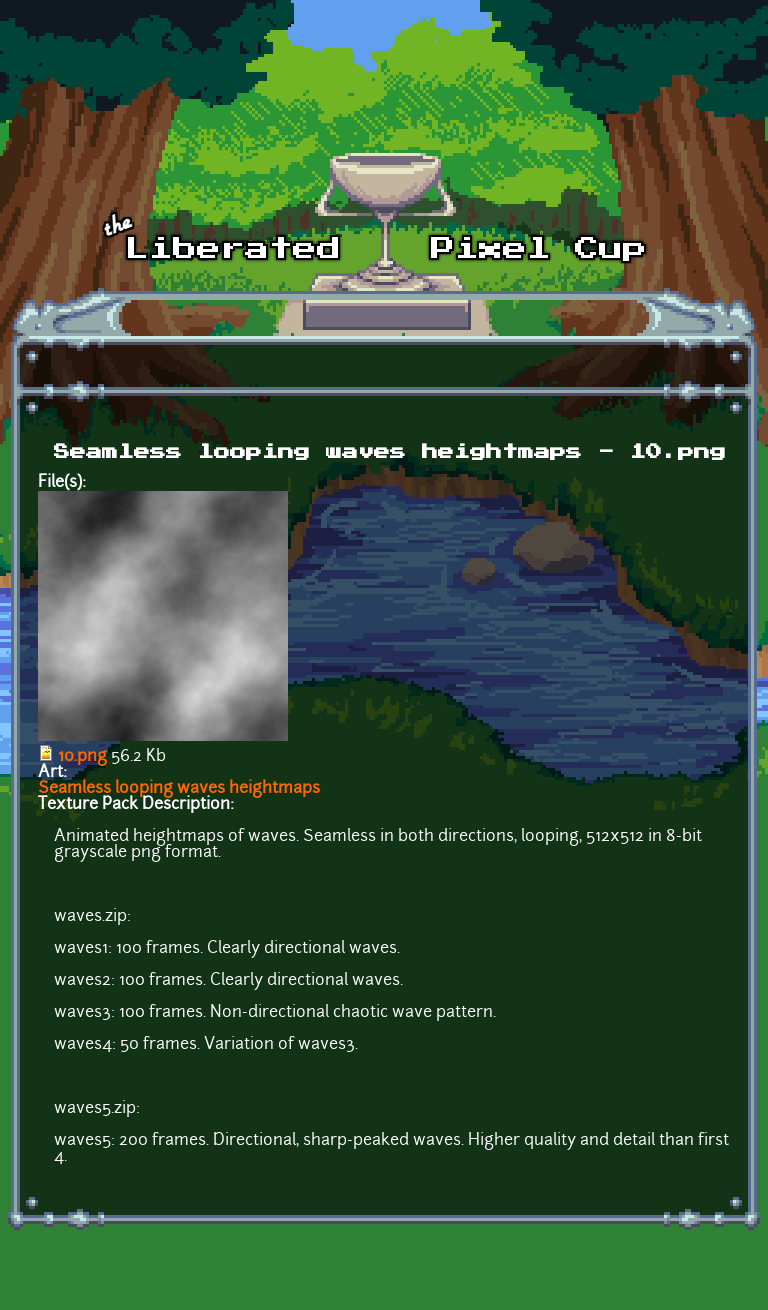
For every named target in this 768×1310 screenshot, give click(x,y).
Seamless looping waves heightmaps (179, 789)
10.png (82, 757)
